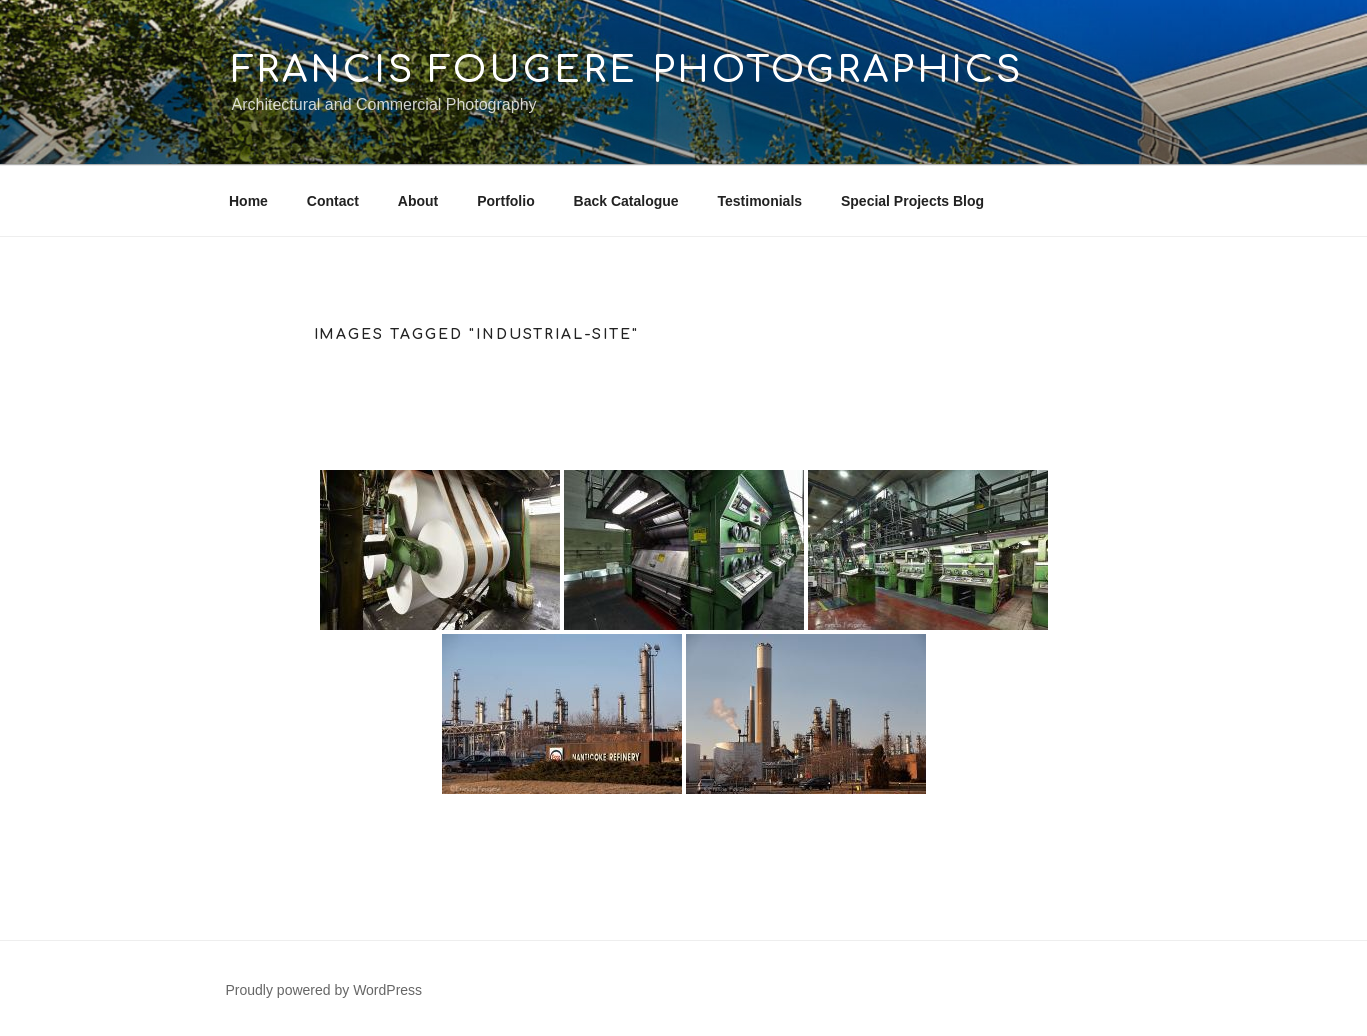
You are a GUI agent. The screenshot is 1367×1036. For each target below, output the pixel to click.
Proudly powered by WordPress (324, 990)
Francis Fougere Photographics (628, 70)
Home (248, 201)
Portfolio (506, 201)
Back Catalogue (626, 201)
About (418, 201)
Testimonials (760, 201)
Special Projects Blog (912, 201)
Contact (333, 201)
